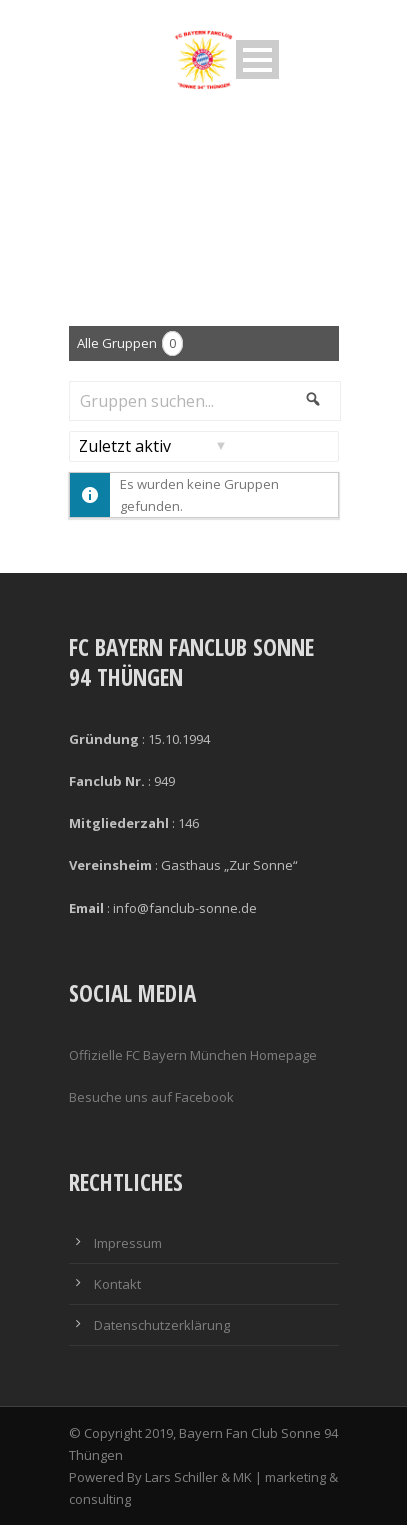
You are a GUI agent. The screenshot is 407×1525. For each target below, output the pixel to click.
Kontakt (117, 1284)
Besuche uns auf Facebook (151, 1097)
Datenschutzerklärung (162, 1325)
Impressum (128, 1243)
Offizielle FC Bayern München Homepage (193, 1055)
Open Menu (257, 59)
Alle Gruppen (130, 343)
